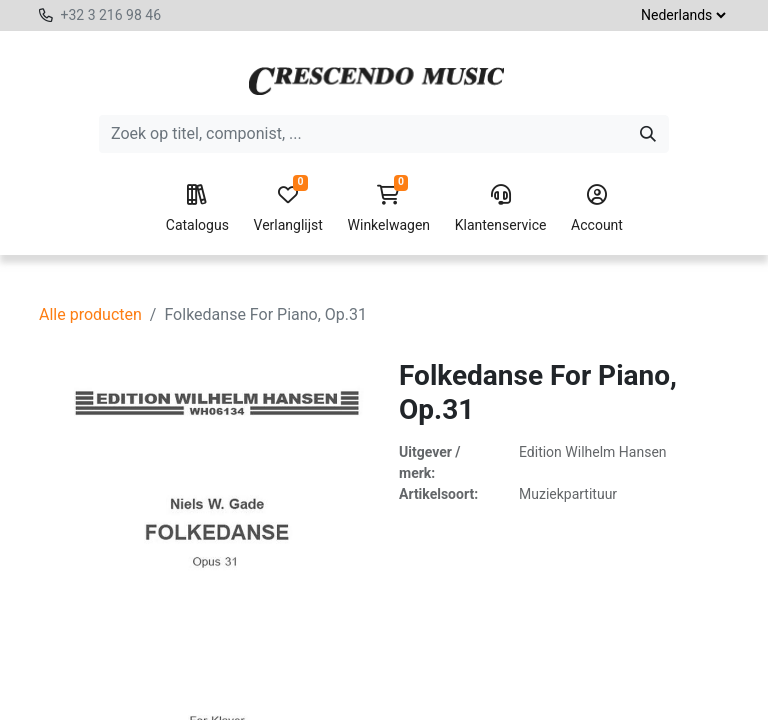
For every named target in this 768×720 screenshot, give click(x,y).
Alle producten (90, 314)
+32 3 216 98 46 (110, 15)
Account (597, 209)
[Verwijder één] (208, 633)
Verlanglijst (288, 209)
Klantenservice (501, 209)
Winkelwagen (389, 209)
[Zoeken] (648, 134)
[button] (373, 633)
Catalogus (197, 209)
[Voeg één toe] (299, 633)
